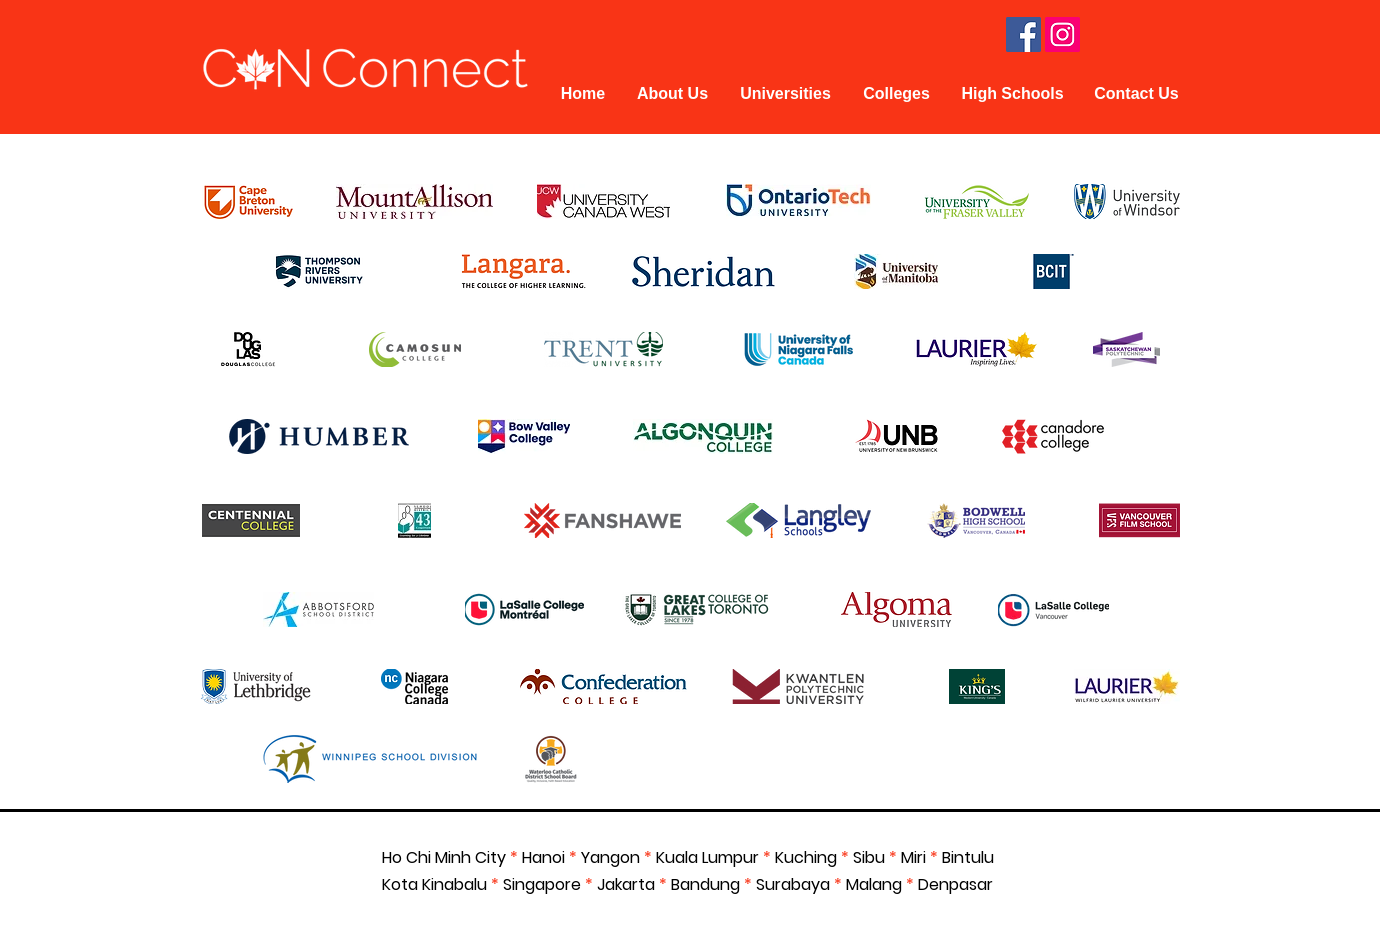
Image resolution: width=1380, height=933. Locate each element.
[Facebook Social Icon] (1023, 34)
